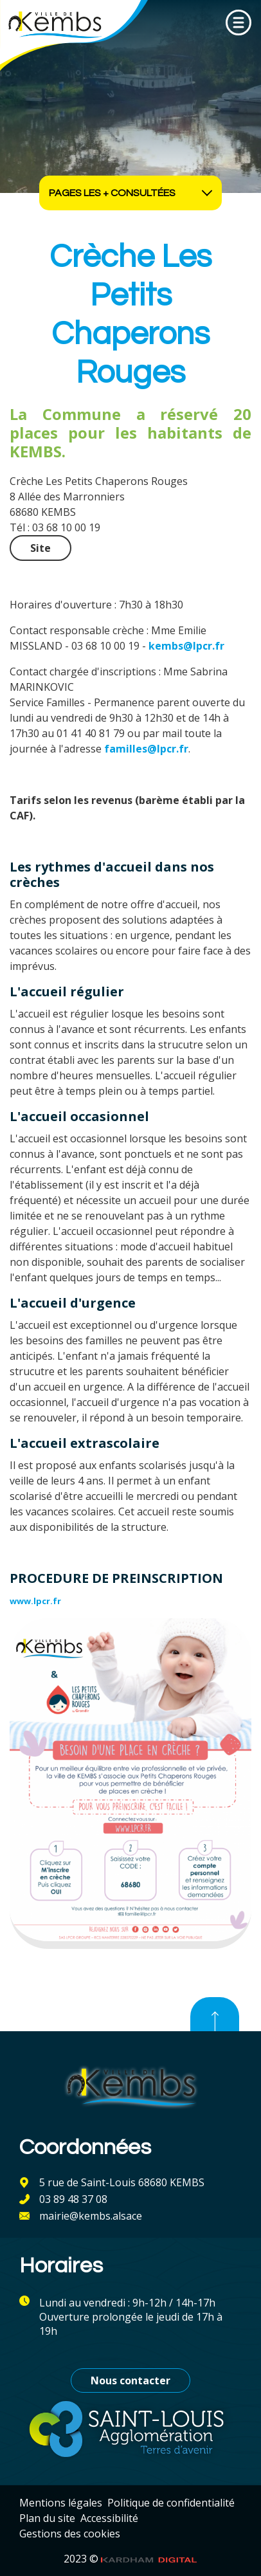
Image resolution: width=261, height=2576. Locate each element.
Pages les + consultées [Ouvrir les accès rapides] (130, 193)
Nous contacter (130, 2380)
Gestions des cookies (69, 2533)
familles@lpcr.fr (146, 749)
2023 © (130, 2559)
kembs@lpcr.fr (186, 646)
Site (40, 548)
